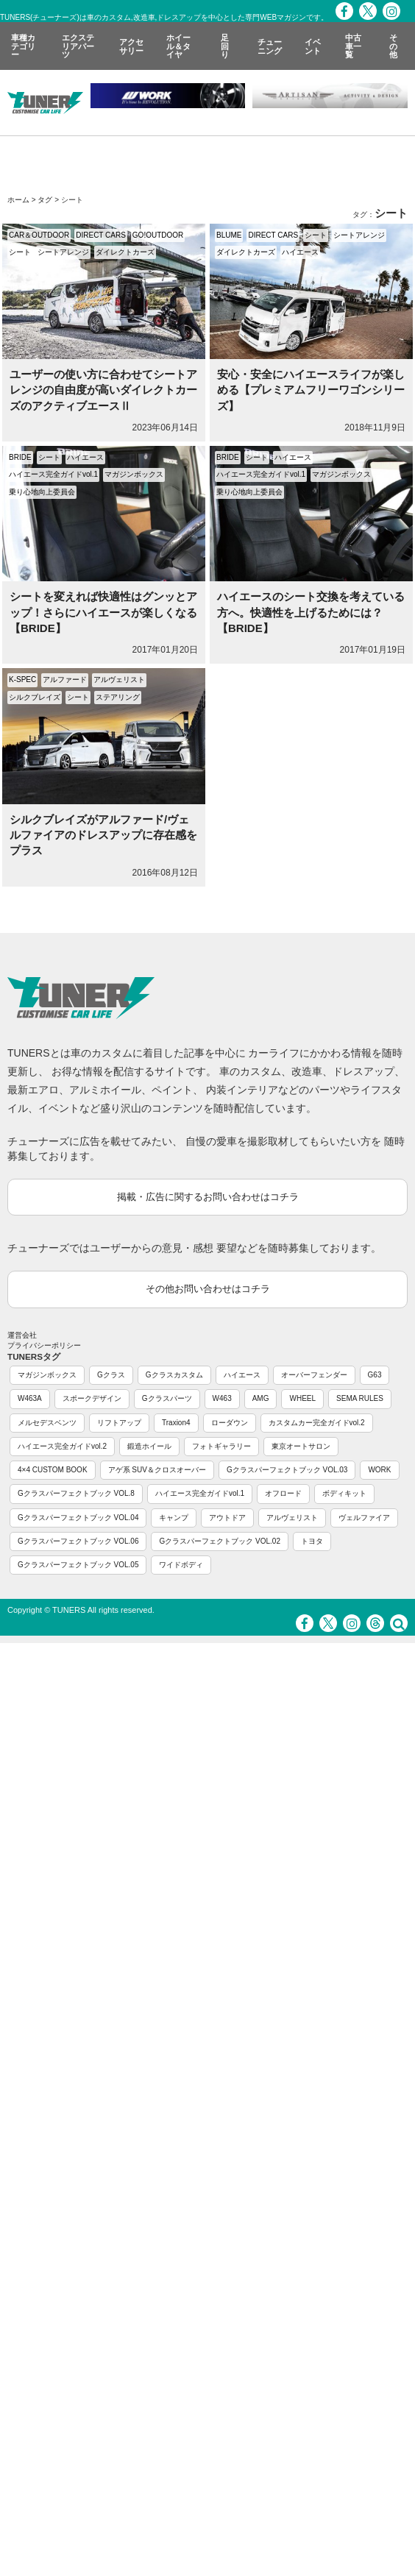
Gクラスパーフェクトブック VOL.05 (78, 1565)
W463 (222, 1398)
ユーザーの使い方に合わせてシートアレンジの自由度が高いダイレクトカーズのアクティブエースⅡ (103, 390)
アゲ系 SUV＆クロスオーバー (157, 1470)
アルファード (65, 679)
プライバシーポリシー (44, 1345)
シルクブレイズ (34, 697)
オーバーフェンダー (314, 1375)
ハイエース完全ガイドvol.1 (53, 474)
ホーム (18, 200)
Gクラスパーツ (167, 1398)
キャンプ (173, 1518)
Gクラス (111, 1375)
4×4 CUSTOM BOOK (53, 1470)
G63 (375, 1375)
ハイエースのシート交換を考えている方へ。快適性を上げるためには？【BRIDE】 (311, 612)
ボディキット (344, 1493)
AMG (260, 1398)
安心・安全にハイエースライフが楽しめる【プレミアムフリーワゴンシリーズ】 (311, 390)
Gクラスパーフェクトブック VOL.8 (76, 1493)
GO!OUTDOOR (157, 235)
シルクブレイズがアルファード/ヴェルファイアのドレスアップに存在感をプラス (103, 835)
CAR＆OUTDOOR (39, 235)
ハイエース (300, 252)
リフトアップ (119, 1423)
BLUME (228, 235)
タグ (45, 200)
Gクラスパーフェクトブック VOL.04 (78, 1518)
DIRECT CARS (101, 235)
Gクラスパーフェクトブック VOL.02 (219, 1541)
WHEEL (302, 1398)
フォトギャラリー (221, 1446)
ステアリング (118, 697)
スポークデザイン (92, 1398)
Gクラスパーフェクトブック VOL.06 (78, 1541)
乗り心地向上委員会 (42, 492)
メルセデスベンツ (47, 1423)
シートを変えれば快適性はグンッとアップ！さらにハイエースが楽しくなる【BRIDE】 (103, 612)
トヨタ (312, 1541)
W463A (30, 1398)
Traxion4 (176, 1423)
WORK (379, 1470)
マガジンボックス (133, 474)
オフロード (283, 1493)
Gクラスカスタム (174, 1375)
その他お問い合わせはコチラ (208, 1288)
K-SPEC (22, 679)
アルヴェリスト (119, 679)
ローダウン (229, 1423)
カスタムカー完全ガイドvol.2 (317, 1423)
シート (20, 252)
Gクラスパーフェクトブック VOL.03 (287, 1470)
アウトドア (227, 1518)
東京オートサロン (301, 1446)
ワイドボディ (181, 1565)
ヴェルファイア (364, 1518)
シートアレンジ (63, 252)
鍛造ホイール (149, 1446)
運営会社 (22, 1335)
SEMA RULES (359, 1398)
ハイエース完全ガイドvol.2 (62, 1446)
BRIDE (20, 457)
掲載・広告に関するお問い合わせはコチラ (208, 1196)
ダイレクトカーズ (125, 252)
